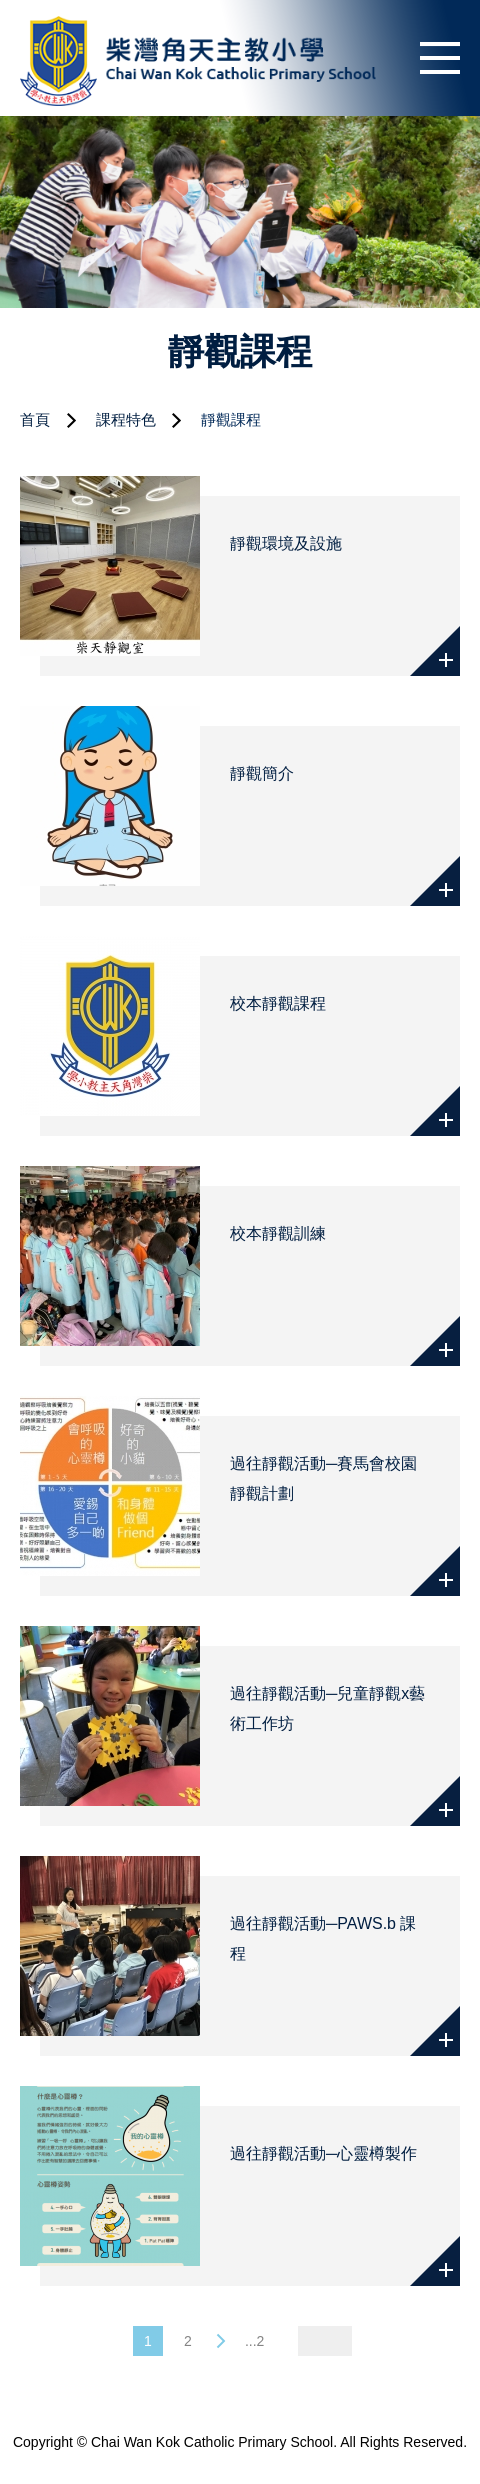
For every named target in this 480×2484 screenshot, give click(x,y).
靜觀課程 (231, 419)
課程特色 (126, 419)
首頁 (35, 419)
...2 (254, 2341)
